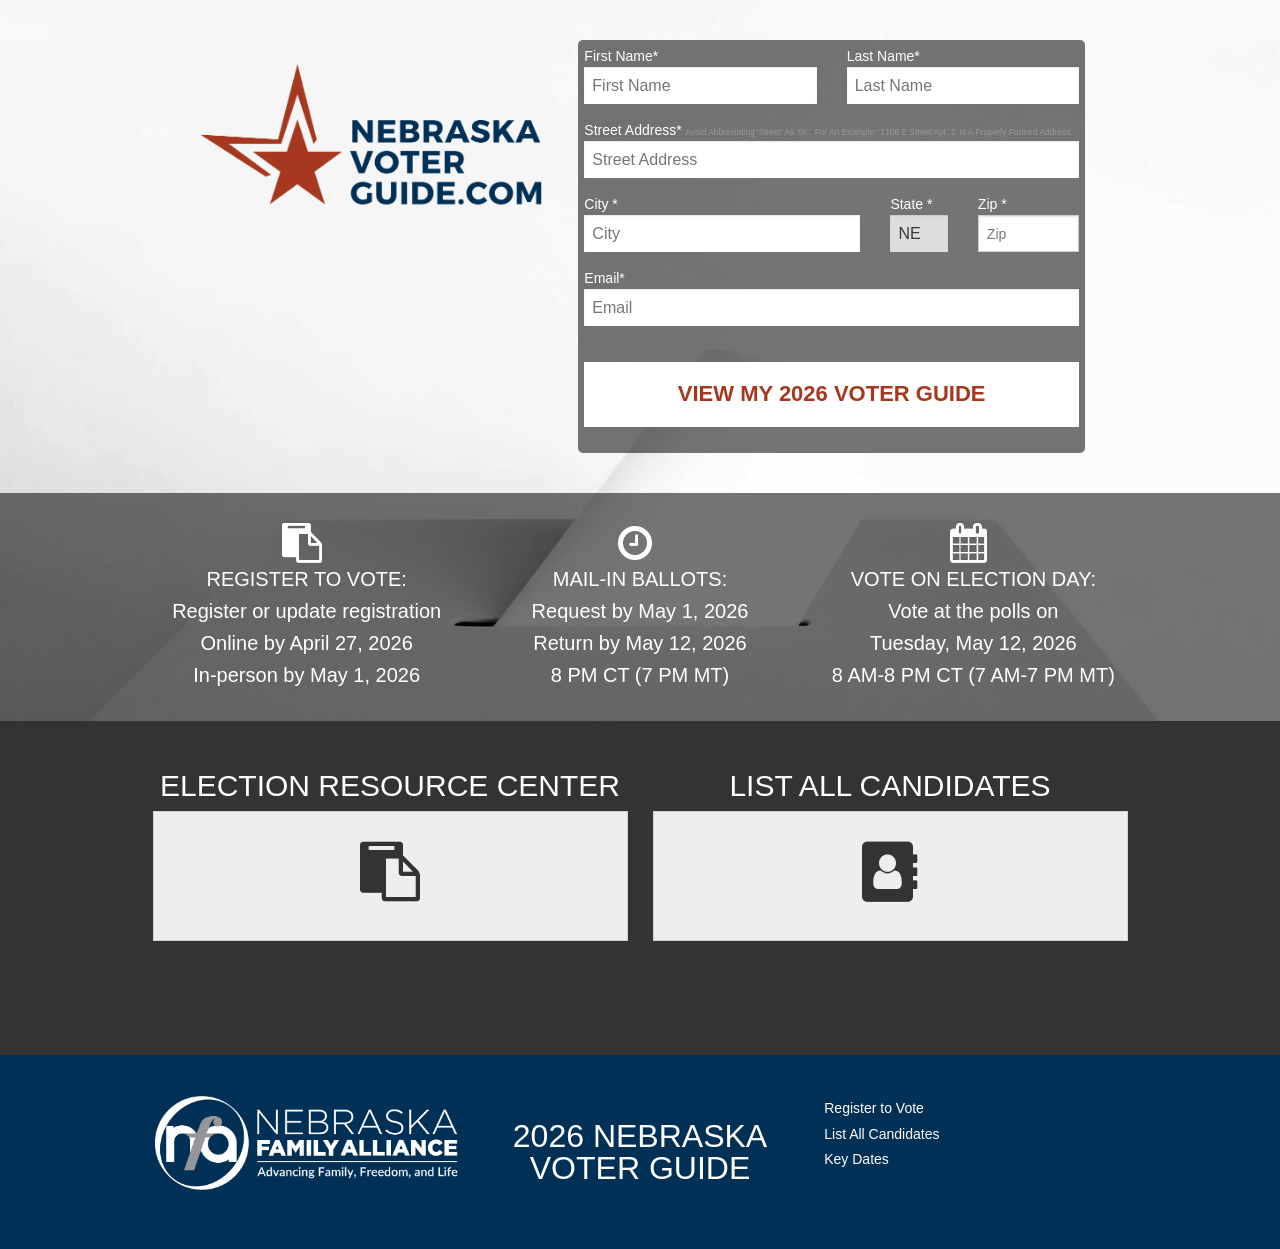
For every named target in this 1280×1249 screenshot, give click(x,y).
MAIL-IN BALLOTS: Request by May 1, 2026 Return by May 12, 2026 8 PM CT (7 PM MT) (640, 604)
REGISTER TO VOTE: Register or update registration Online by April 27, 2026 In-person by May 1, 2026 (306, 604)
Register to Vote (874, 1108)
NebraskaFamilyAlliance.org (306, 1142)
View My (832, 393)
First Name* (700, 76)
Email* (831, 298)
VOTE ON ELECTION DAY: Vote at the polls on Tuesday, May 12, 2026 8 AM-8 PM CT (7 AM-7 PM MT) (973, 604)
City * (722, 224)
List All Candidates (881, 1134)
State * (918, 224)
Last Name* (963, 76)
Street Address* (831, 150)
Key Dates (856, 1159)
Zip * (1028, 224)
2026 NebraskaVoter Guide (640, 1152)
